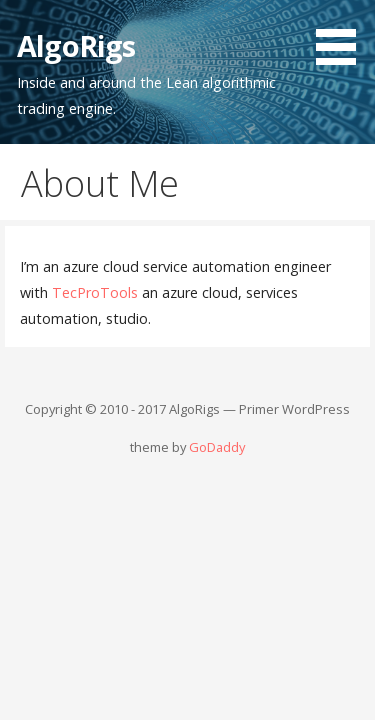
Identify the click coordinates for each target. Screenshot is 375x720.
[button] (343, 36)
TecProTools (95, 292)
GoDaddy (217, 447)
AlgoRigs (76, 45)
